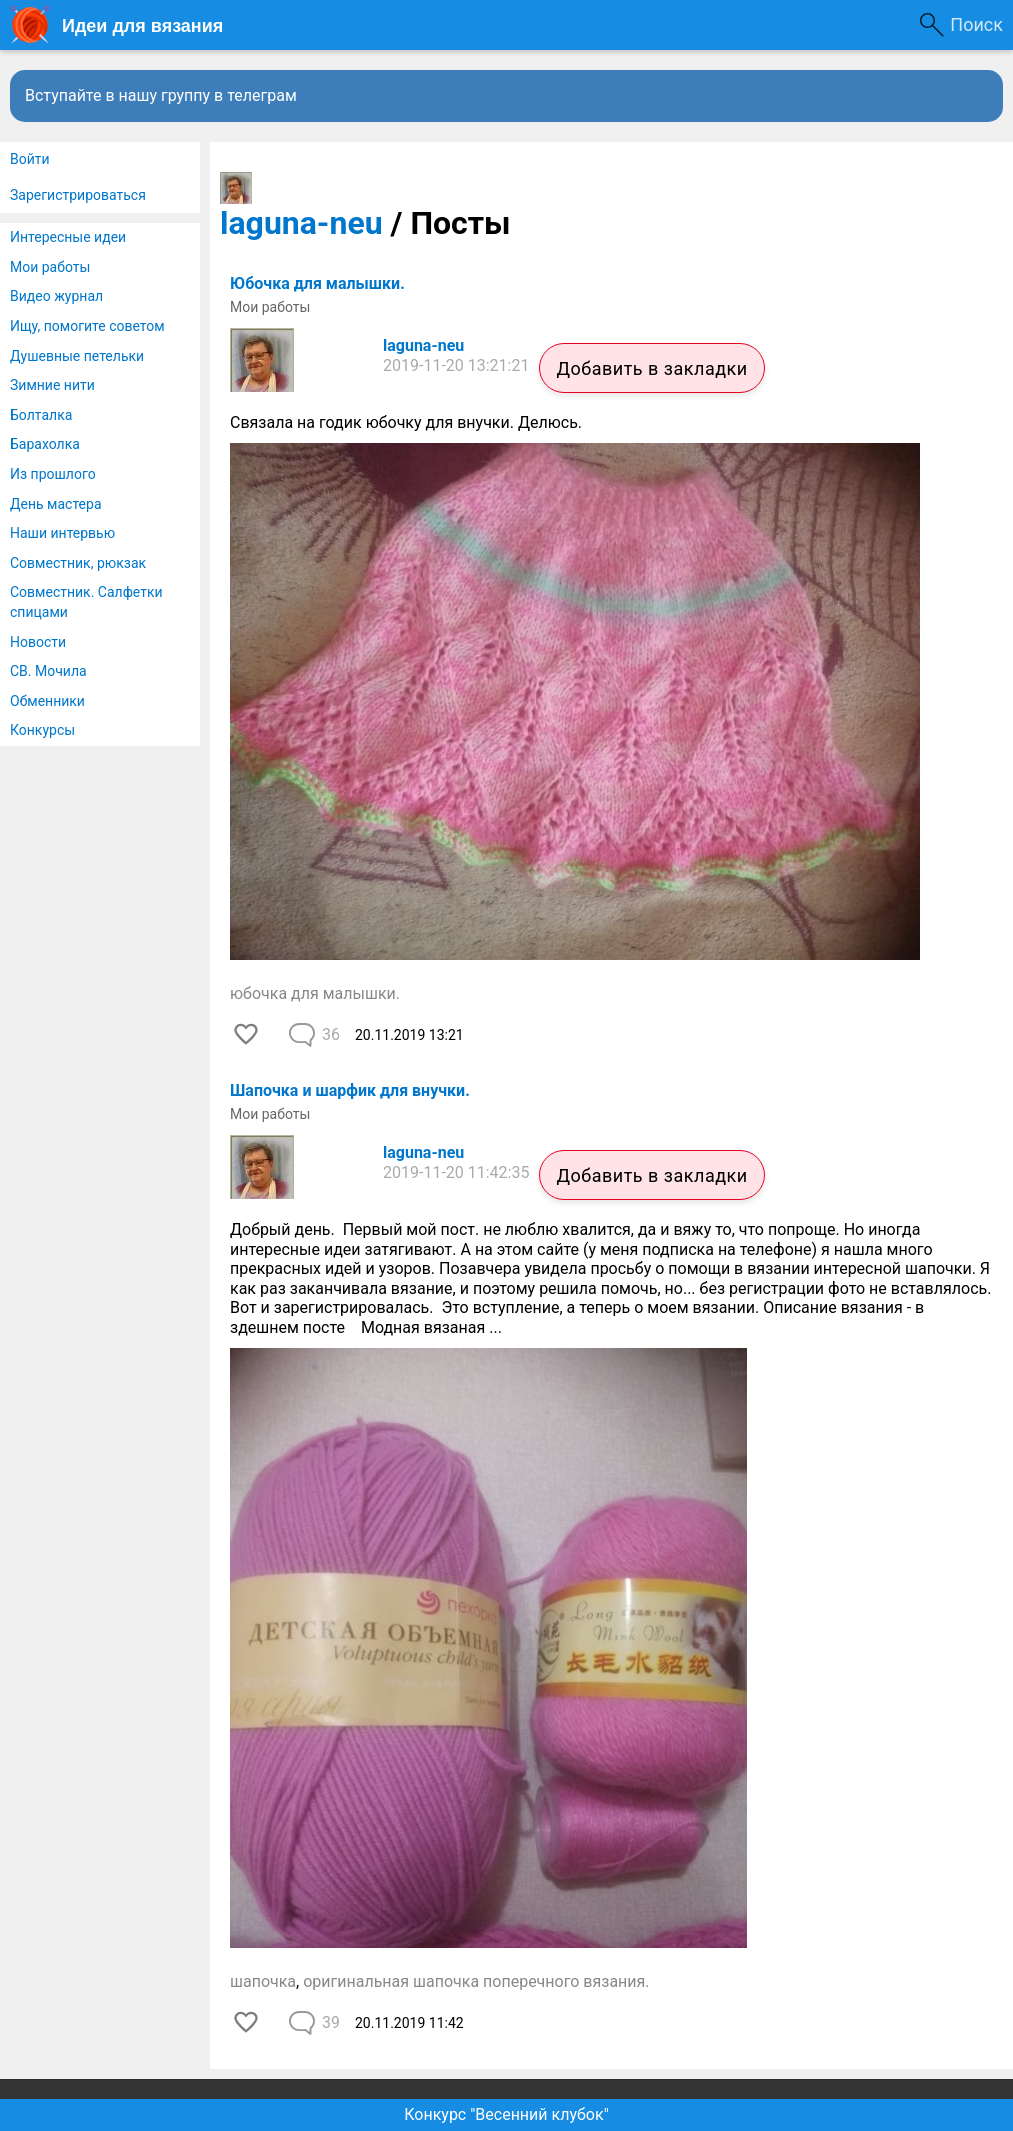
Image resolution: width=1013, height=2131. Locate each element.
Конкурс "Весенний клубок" (506, 2114)
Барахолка (45, 444)
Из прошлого (53, 474)
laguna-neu (301, 223)
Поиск (976, 24)
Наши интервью (62, 533)
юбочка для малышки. (315, 993)
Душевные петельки (77, 356)
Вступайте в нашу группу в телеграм (161, 95)
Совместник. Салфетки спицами (86, 602)
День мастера (56, 504)
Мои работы (50, 267)
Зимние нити (52, 385)
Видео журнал (56, 296)
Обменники (47, 701)
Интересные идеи (68, 237)
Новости (38, 642)
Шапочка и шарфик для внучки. (350, 1090)
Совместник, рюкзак (78, 563)
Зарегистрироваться (78, 195)
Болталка (41, 415)
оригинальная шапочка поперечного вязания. (476, 1981)
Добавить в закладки (651, 368)
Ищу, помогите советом (87, 326)
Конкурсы (42, 730)
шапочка (263, 1981)
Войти (30, 159)
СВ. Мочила (48, 671)
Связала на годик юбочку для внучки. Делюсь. (408, 422)
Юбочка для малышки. (317, 283)
